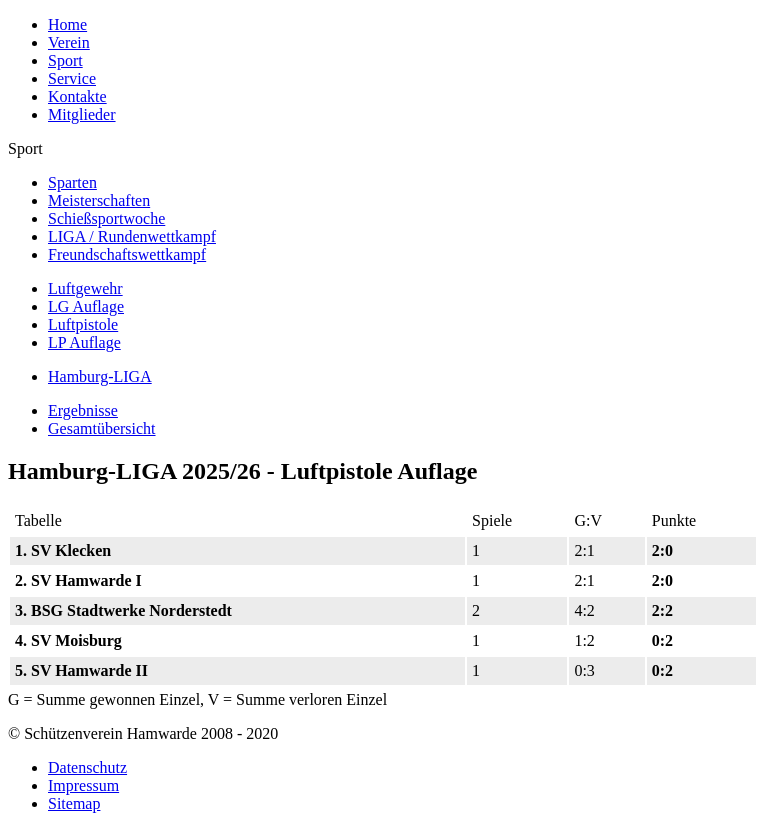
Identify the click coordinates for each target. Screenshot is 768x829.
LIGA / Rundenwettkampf (132, 236)
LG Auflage (86, 306)
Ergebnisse (83, 410)
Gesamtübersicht (102, 428)
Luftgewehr (85, 288)
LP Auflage (84, 342)
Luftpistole (83, 324)
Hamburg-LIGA (100, 376)
